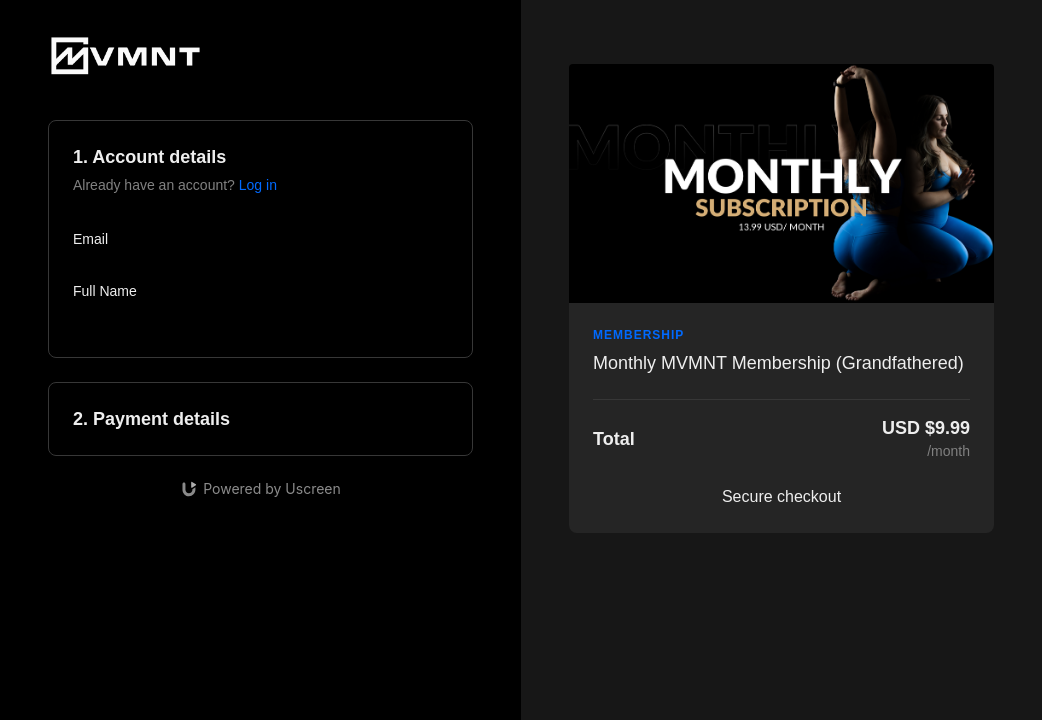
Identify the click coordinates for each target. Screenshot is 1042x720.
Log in (258, 185)
